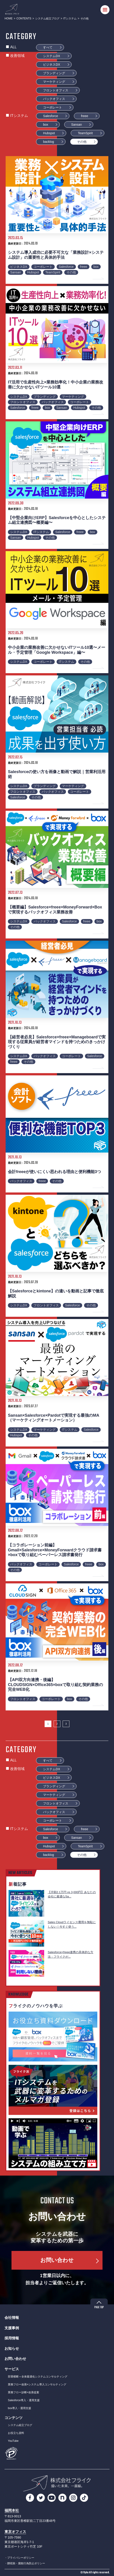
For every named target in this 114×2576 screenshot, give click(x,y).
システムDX (51, 56)
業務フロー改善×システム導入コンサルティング (37, 2384)
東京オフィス (15, 2532)
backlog (48, 141)
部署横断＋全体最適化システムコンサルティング (37, 2376)
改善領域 (17, 56)
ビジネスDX (51, 64)
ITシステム (70, 18)
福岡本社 (12, 2510)
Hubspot (49, 133)
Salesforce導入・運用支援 (24, 2400)
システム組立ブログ (47, 18)
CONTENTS (23, 18)
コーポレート (52, 107)
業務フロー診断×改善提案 (23, 2392)
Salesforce (50, 116)
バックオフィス (54, 99)
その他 (82, 141)
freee (84, 116)
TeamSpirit (85, 133)
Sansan (76, 124)
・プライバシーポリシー (19, 2557)
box (45, 124)
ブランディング (54, 73)
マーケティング (54, 81)
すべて (47, 47)
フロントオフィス (55, 90)
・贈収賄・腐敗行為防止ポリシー (25, 2563)
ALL (13, 47)
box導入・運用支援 (19, 2408)
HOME (9, 18)
